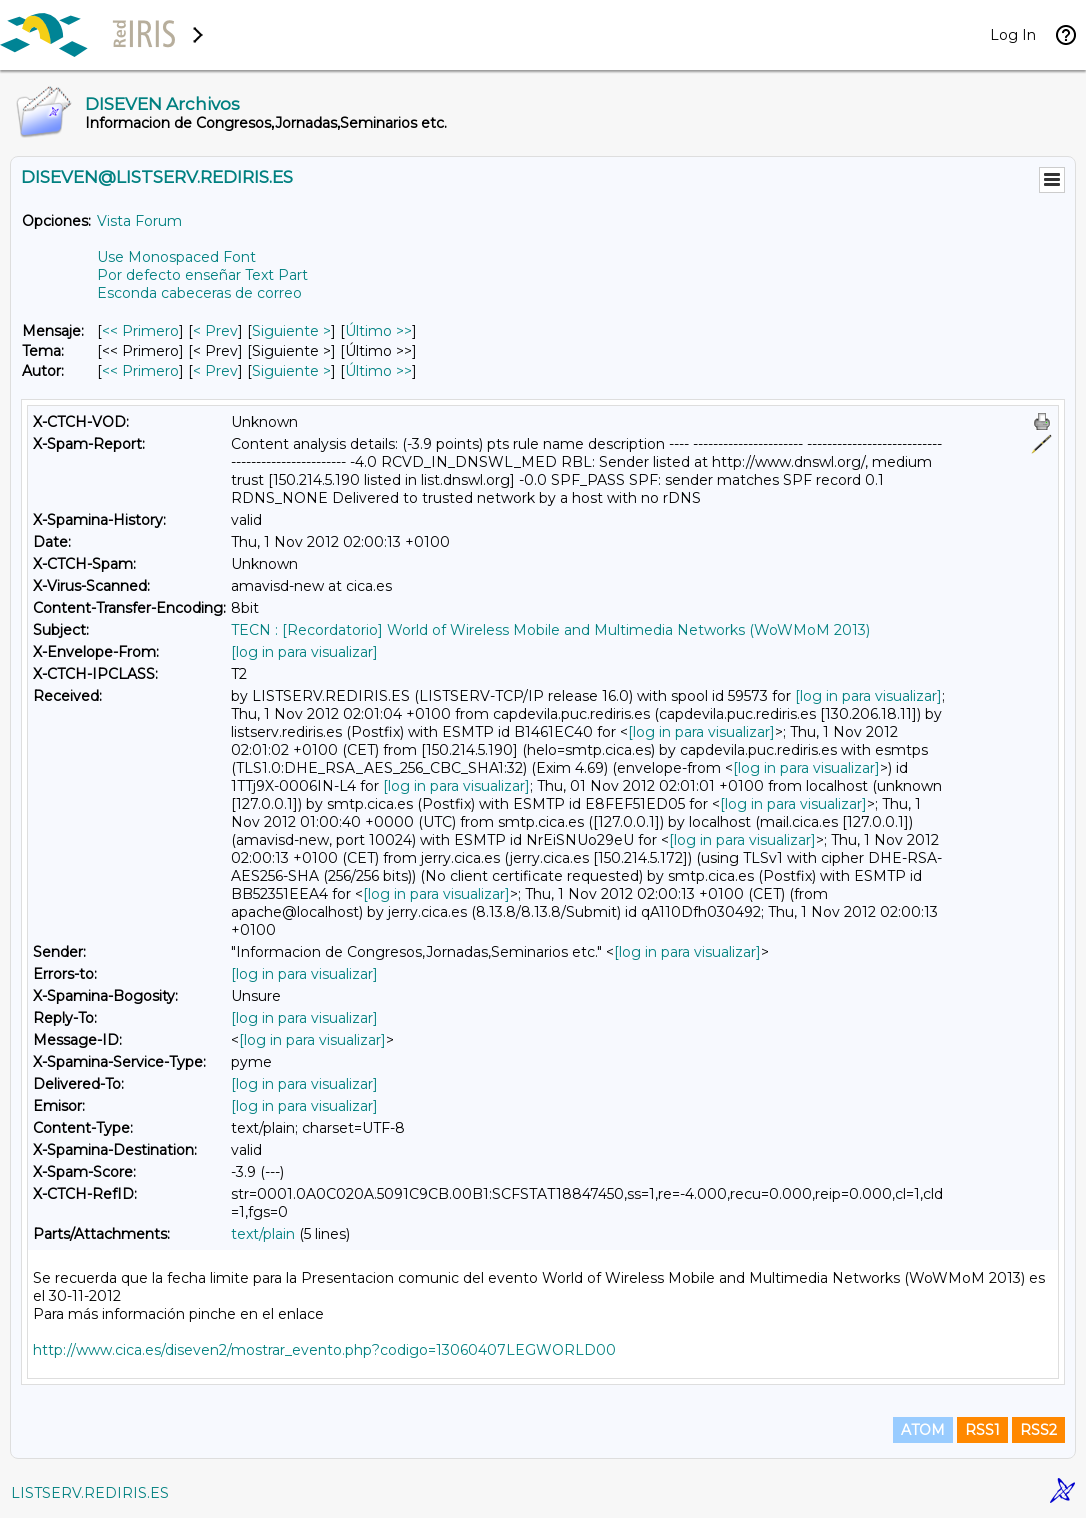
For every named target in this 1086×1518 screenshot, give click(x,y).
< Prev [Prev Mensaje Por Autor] (215, 371)
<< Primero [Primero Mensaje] (140, 331)
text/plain (263, 1234)
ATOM (923, 1430)
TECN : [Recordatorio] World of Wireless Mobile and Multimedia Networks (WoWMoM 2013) (550, 630)
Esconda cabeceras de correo (199, 293)
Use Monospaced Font (176, 257)
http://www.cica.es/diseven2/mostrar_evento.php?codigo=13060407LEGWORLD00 (324, 1350)
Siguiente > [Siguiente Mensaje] (291, 331)
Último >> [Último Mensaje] (378, 331)
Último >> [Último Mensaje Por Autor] (378, 371)
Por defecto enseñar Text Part (202, 275)
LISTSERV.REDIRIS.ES (90, 1493)
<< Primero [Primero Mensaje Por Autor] (140, 371)
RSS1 (982, 1430)
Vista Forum (139, 221)
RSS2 (1038, 1430)
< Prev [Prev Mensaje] (215, 331)
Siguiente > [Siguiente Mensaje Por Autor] (291, 371)
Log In (1013, 35)
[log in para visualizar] (304, 652)
